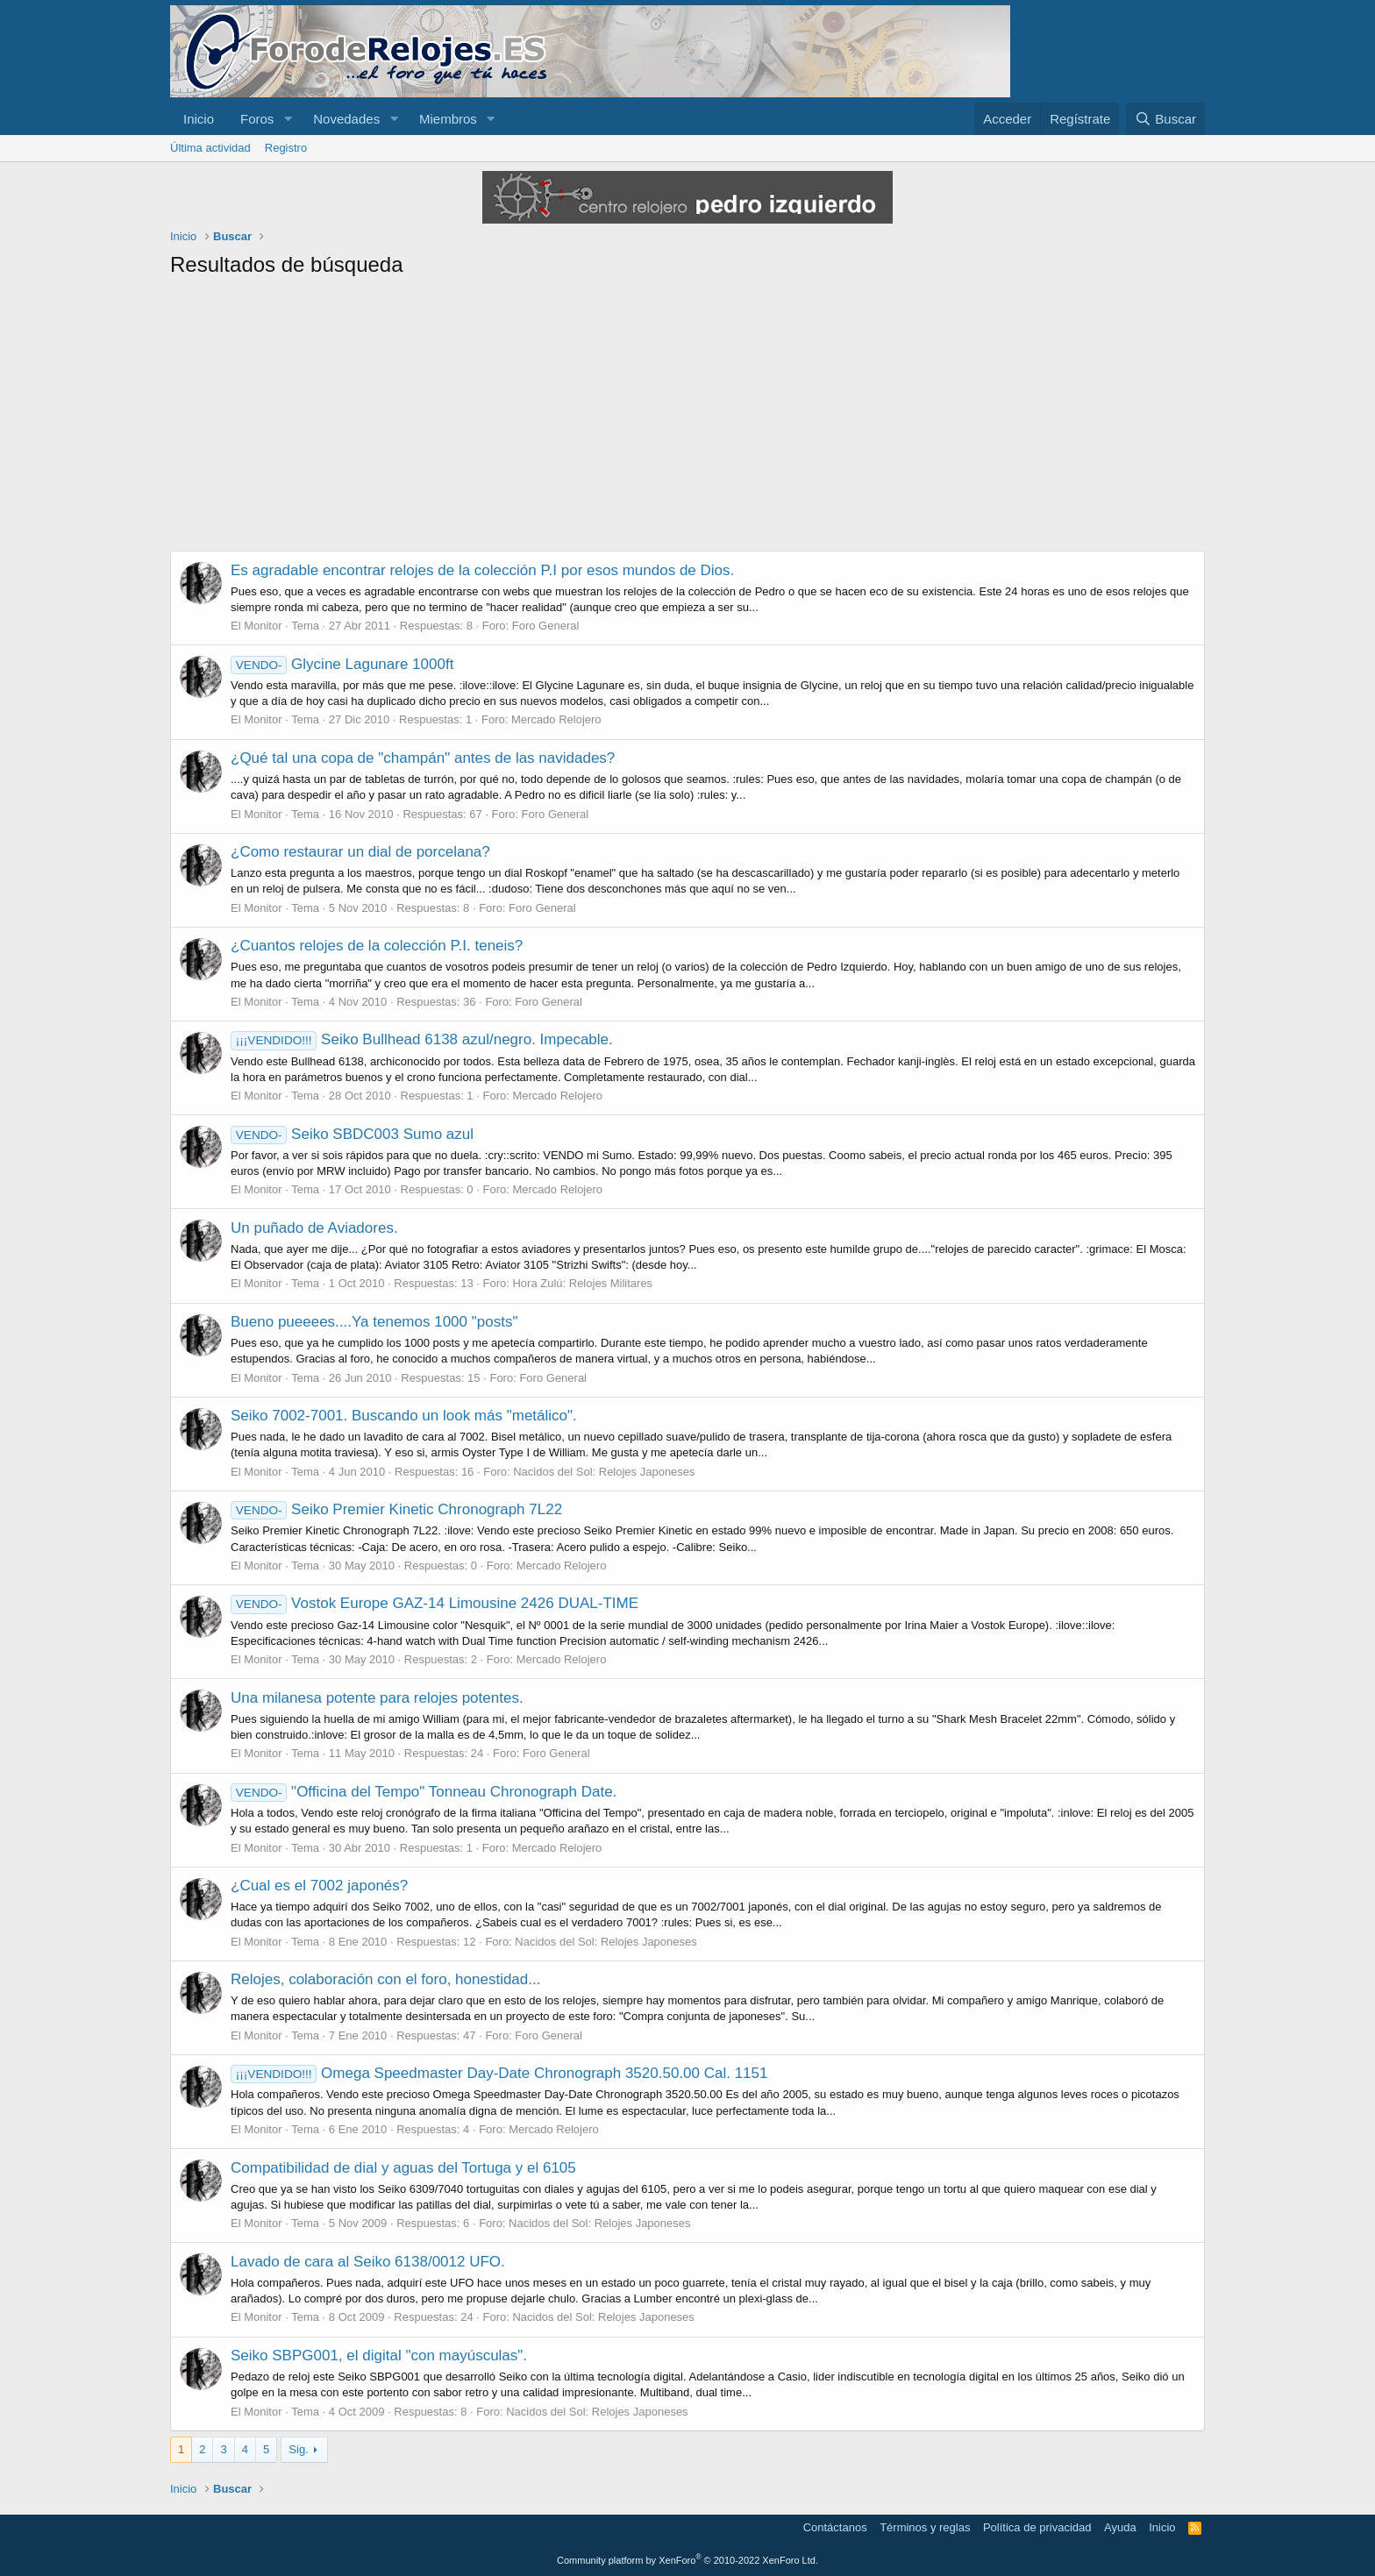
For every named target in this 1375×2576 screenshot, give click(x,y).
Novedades (346, 118)
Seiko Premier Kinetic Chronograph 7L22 (396, 1509)
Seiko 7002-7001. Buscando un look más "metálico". (404, 1415)
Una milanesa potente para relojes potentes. (377, 1698)
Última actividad (210, 147)
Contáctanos (835, 2527)
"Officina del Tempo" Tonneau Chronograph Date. (423, 1791)
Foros (257, 118)
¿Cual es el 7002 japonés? (319, 1885)
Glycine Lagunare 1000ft (342, 664)
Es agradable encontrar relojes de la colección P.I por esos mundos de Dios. (482, 570)
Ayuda (1120, 2527)
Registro (286, 147)
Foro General (546, 625)
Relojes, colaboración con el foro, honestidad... (385, 1979)
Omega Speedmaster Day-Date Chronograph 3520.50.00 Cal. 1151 (499, 2073)
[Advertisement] (687, 419)
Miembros (448, 118)
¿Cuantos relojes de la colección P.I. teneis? (377, 945)
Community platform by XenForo (687, 2560)
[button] (287, 119)
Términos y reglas (925, 2527)
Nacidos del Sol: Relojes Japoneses (604, 1471)
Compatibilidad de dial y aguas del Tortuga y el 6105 (403, 2168)
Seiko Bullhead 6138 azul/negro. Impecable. (422, 1039)
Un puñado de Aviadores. (314, 1228)
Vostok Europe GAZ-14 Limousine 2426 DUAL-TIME (434, 1603)
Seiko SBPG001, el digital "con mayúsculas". (379, 2355)
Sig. (298, 2449)
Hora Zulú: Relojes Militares (582, 1283)
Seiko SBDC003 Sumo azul (352, 1134)
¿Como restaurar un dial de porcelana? (360, 851)
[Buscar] (1165, 119)
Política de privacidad (1037, 2527)
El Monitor (256, 625)
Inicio (198, 118)
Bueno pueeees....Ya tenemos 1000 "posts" (374, 1321)
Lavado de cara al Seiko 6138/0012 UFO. (368, 2261)
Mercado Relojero (556, 719)
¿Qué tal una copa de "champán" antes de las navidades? (423, 758)
